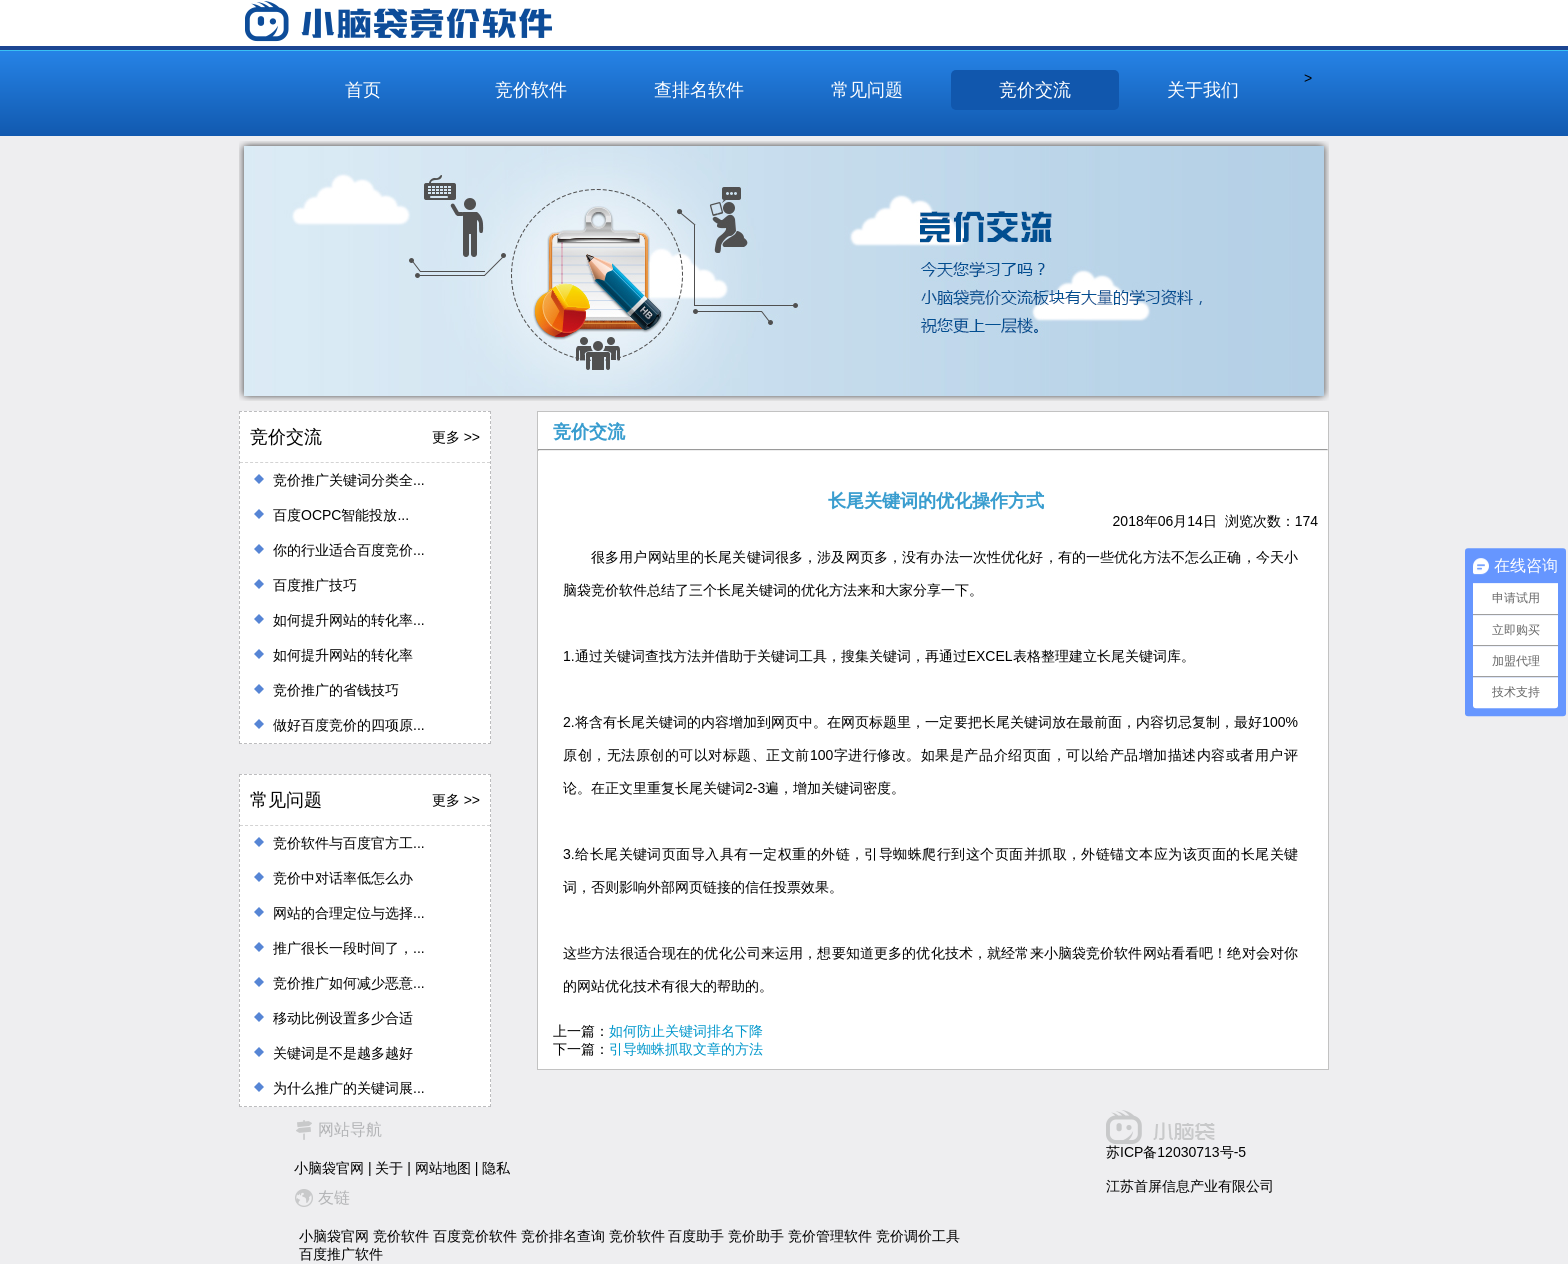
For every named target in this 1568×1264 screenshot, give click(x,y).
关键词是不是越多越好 (343, 1053)
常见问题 (867, 90)
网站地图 (443, 1168)
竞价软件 (531, 90)
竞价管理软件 (830, 1236)
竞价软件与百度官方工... (349, 843)
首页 (363, 90)
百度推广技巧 (315, 585)
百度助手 (696, 1236)
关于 (389, 1168)
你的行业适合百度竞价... (349, 550)
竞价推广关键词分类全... (349, 480)
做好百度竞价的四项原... (349, 725)
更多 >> (456, 437)
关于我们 (1203, 90)
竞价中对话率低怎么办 (343, 878)
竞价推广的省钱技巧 (336, 690)
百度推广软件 (341, 1254)
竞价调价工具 (918, 1236)
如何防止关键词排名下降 (686, 1031)
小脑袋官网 (329, 1168)
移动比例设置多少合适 (343, 1018)
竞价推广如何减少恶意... (349, 983)
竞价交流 (1035, 90)
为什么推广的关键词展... (349, 1088)
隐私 (496, 1168)
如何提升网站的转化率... (349, 620)
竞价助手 (756, 1236)
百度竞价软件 (475, 1236)
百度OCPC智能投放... (341, 515)
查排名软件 (699, 90)
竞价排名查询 (563, 1236)
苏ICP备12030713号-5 (1176, 1152)
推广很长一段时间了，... (349, 948)
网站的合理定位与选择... (349, 913)
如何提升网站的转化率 (343, 655)
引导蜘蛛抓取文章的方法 (686, 1049)
